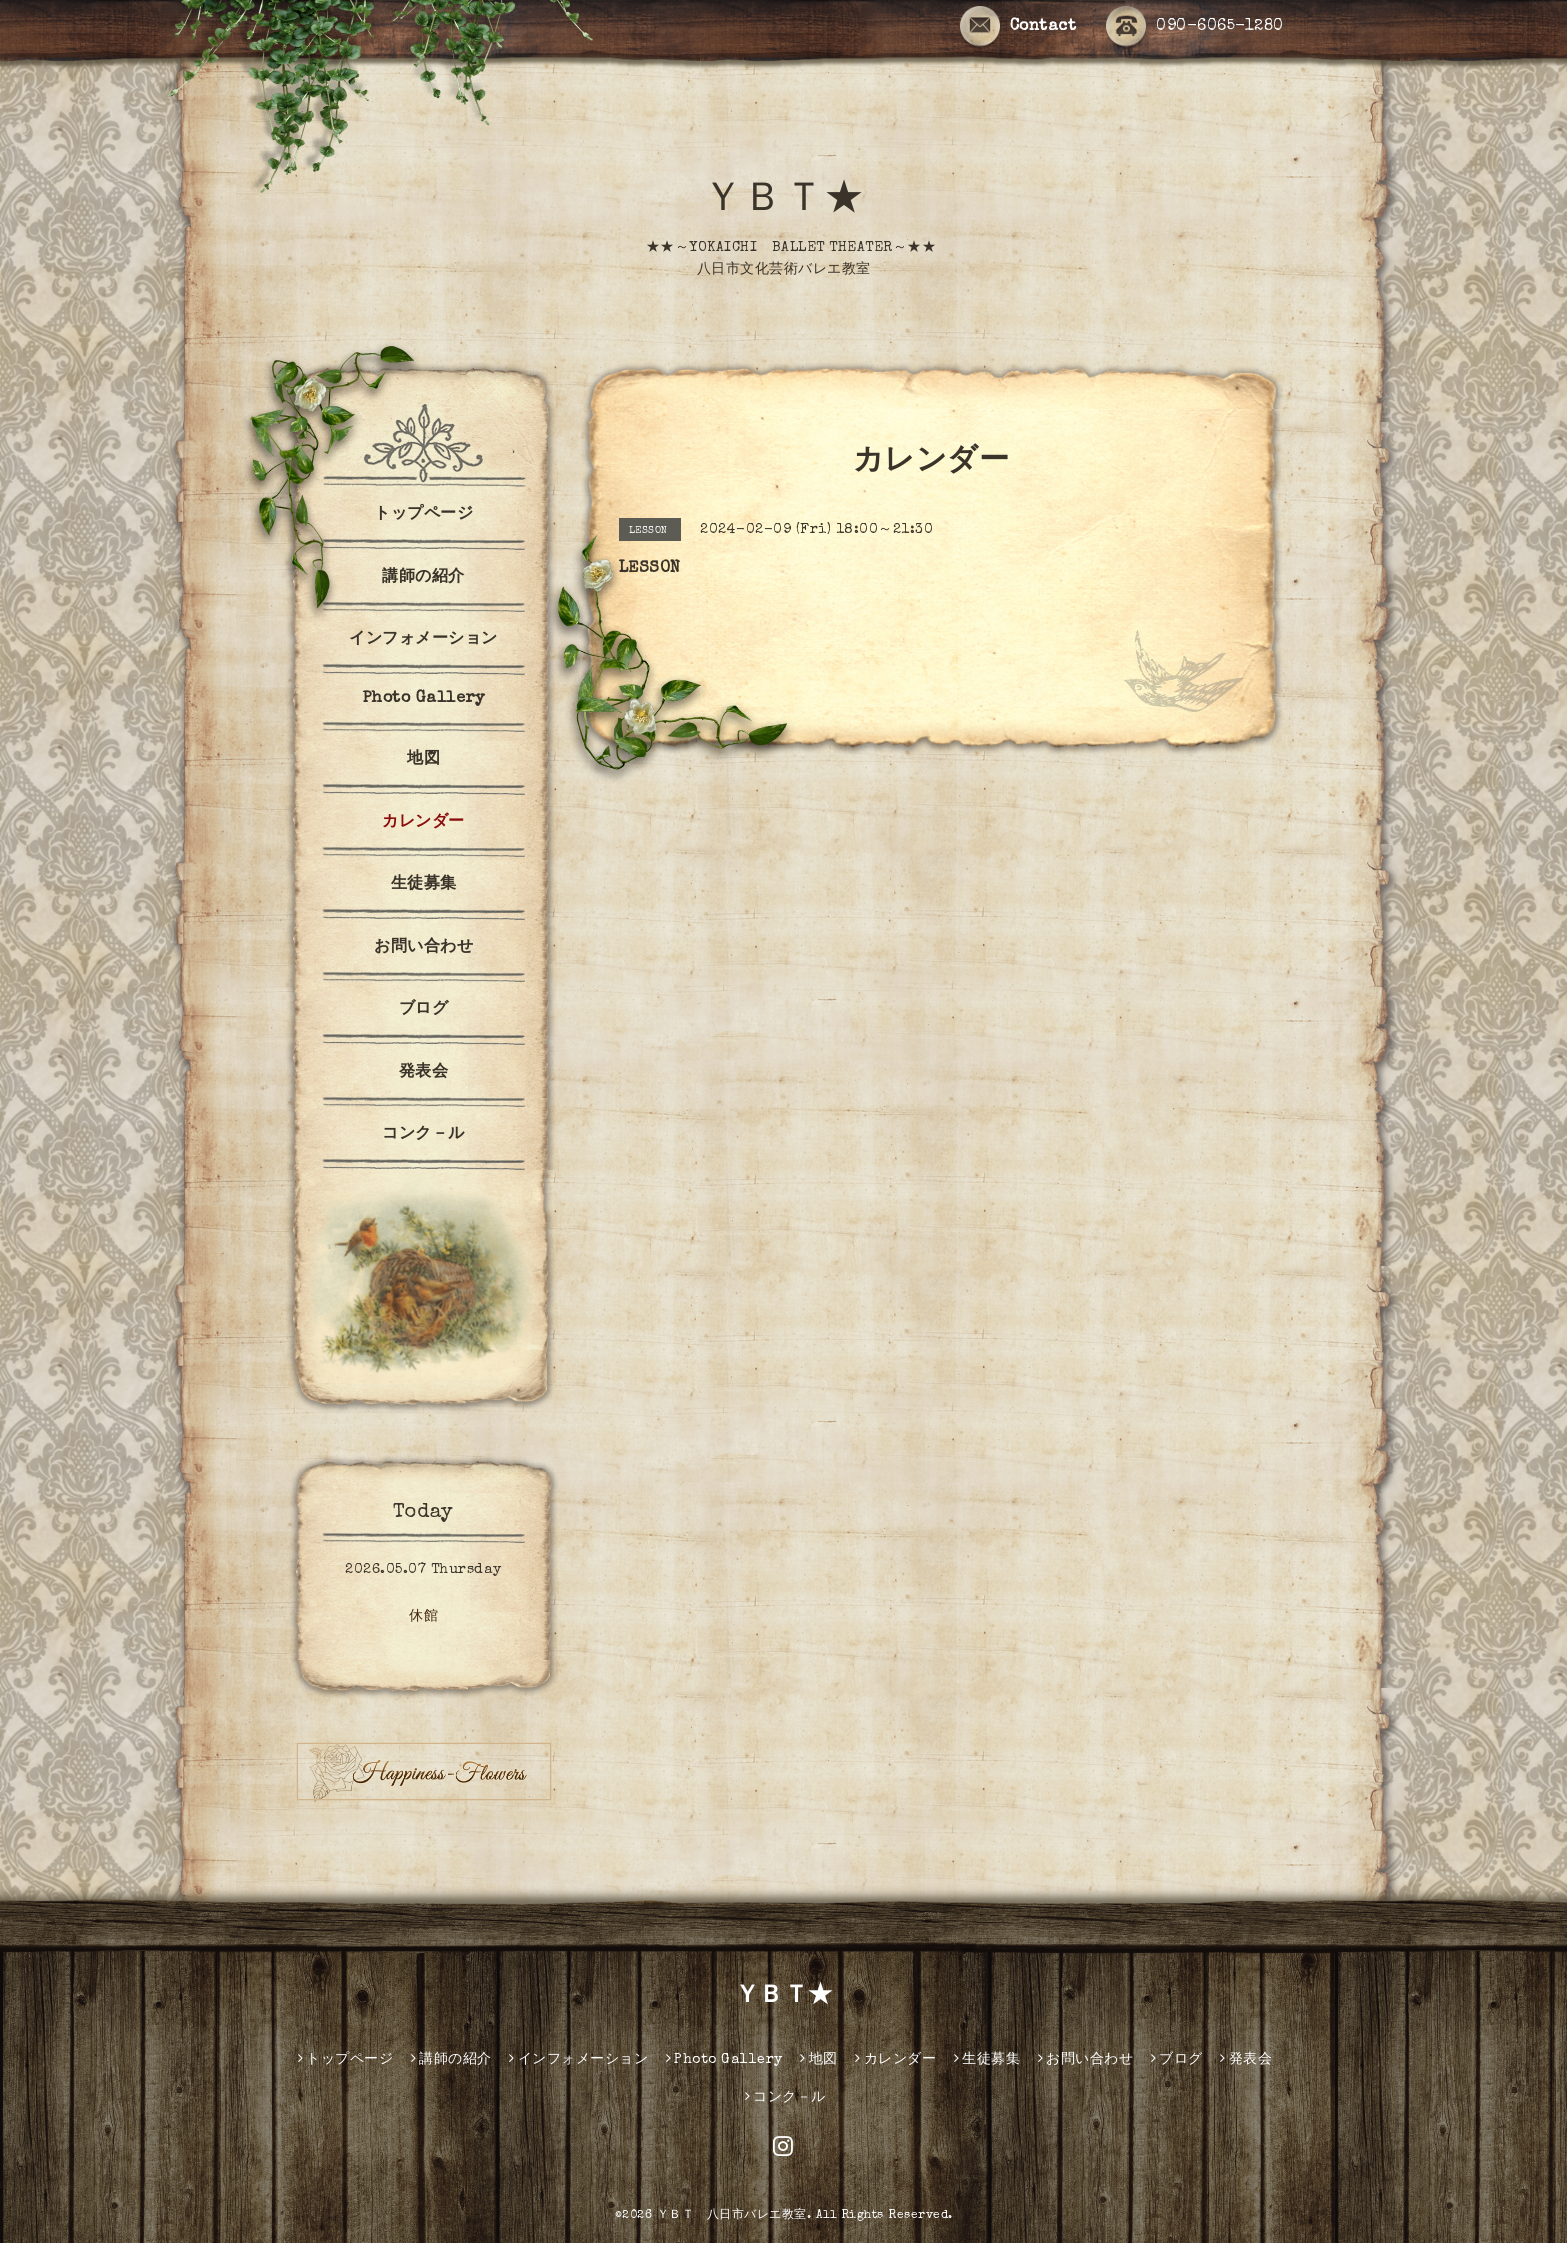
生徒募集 (424, 885)
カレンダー (423, 823)
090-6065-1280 (1195, 27)
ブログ (424, 1010)
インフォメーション (423, 640)
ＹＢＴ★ (784, 202)
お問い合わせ (423, 948)
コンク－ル (423, 1135)
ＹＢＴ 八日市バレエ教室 (732, 2216)
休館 (423, 1617)
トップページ (423, 515)
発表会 (424, 1073)
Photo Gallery (424, 699)
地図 (423, 760)
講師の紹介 (423, 578)
